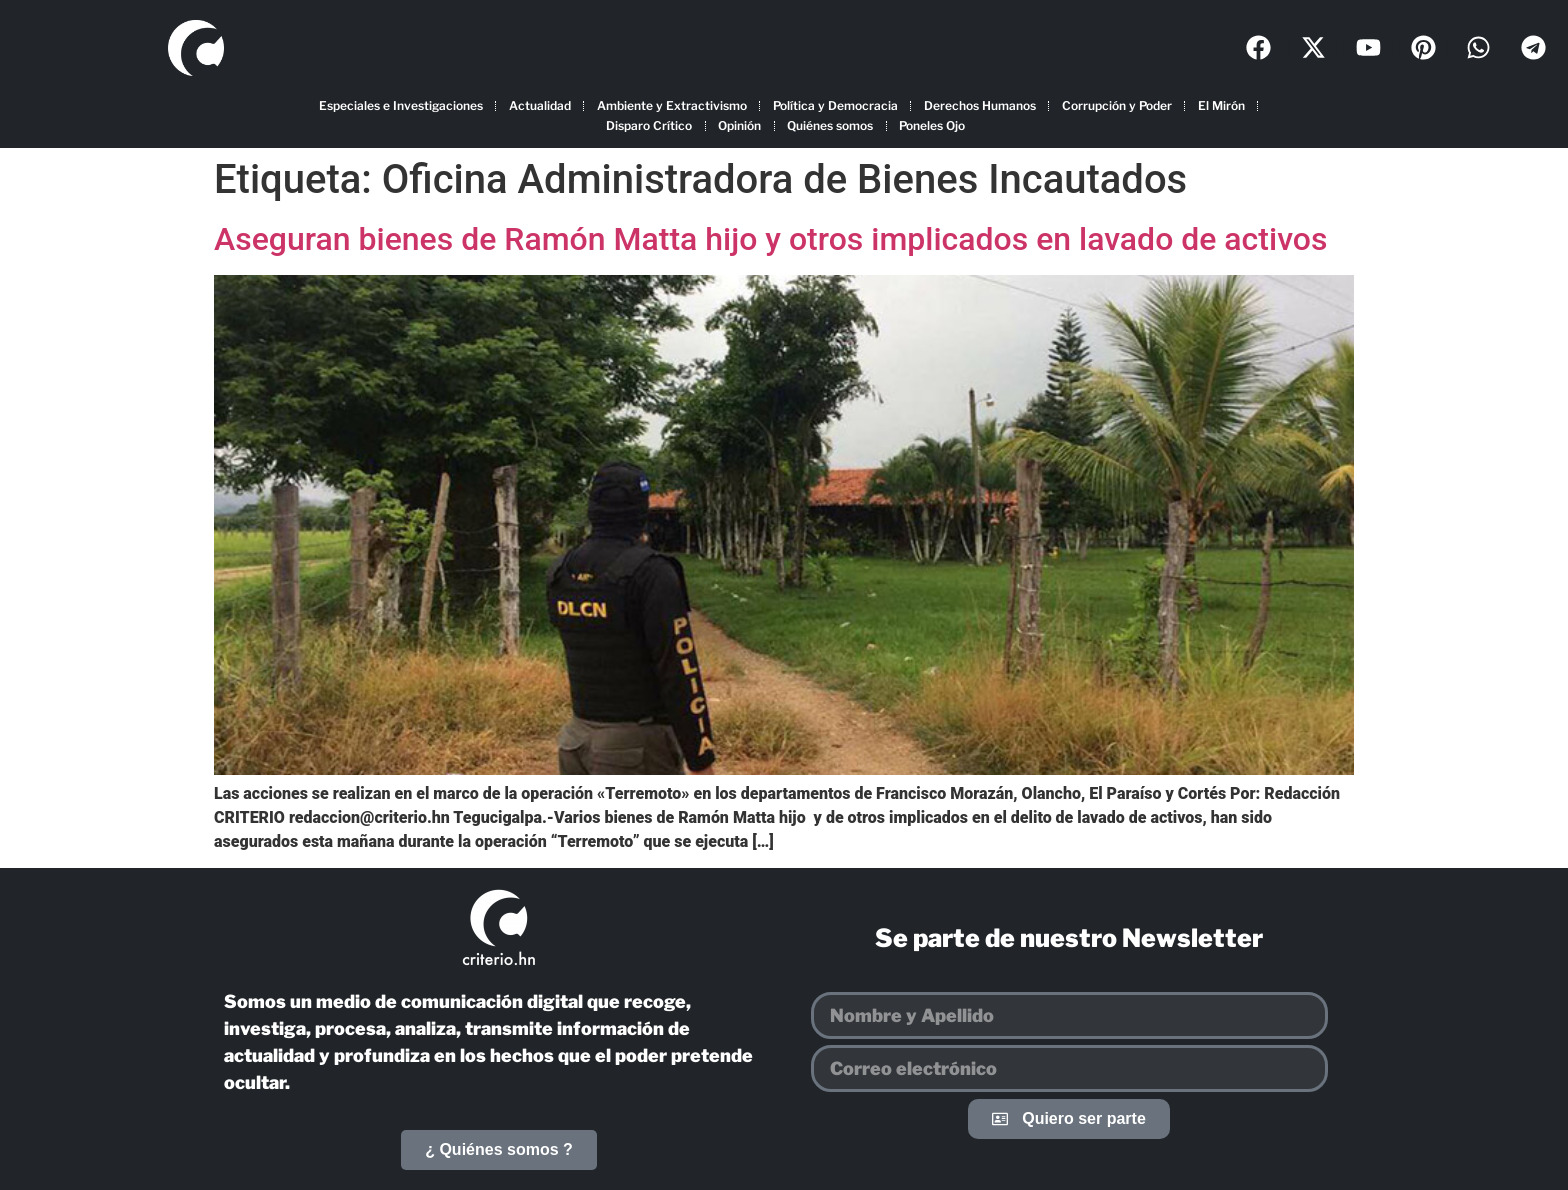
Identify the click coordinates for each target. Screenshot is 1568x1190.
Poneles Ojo (932, 125)
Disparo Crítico (649, 125)
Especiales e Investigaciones (401, 105)
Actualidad (540, 105)
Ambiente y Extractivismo (672, 105)
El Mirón (1221, 105)
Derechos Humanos (980, 105)
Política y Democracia (835, 105)
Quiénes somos (830, 125)
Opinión (739, 125)
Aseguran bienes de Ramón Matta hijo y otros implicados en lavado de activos (770, 239)
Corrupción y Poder (1117, 105)
